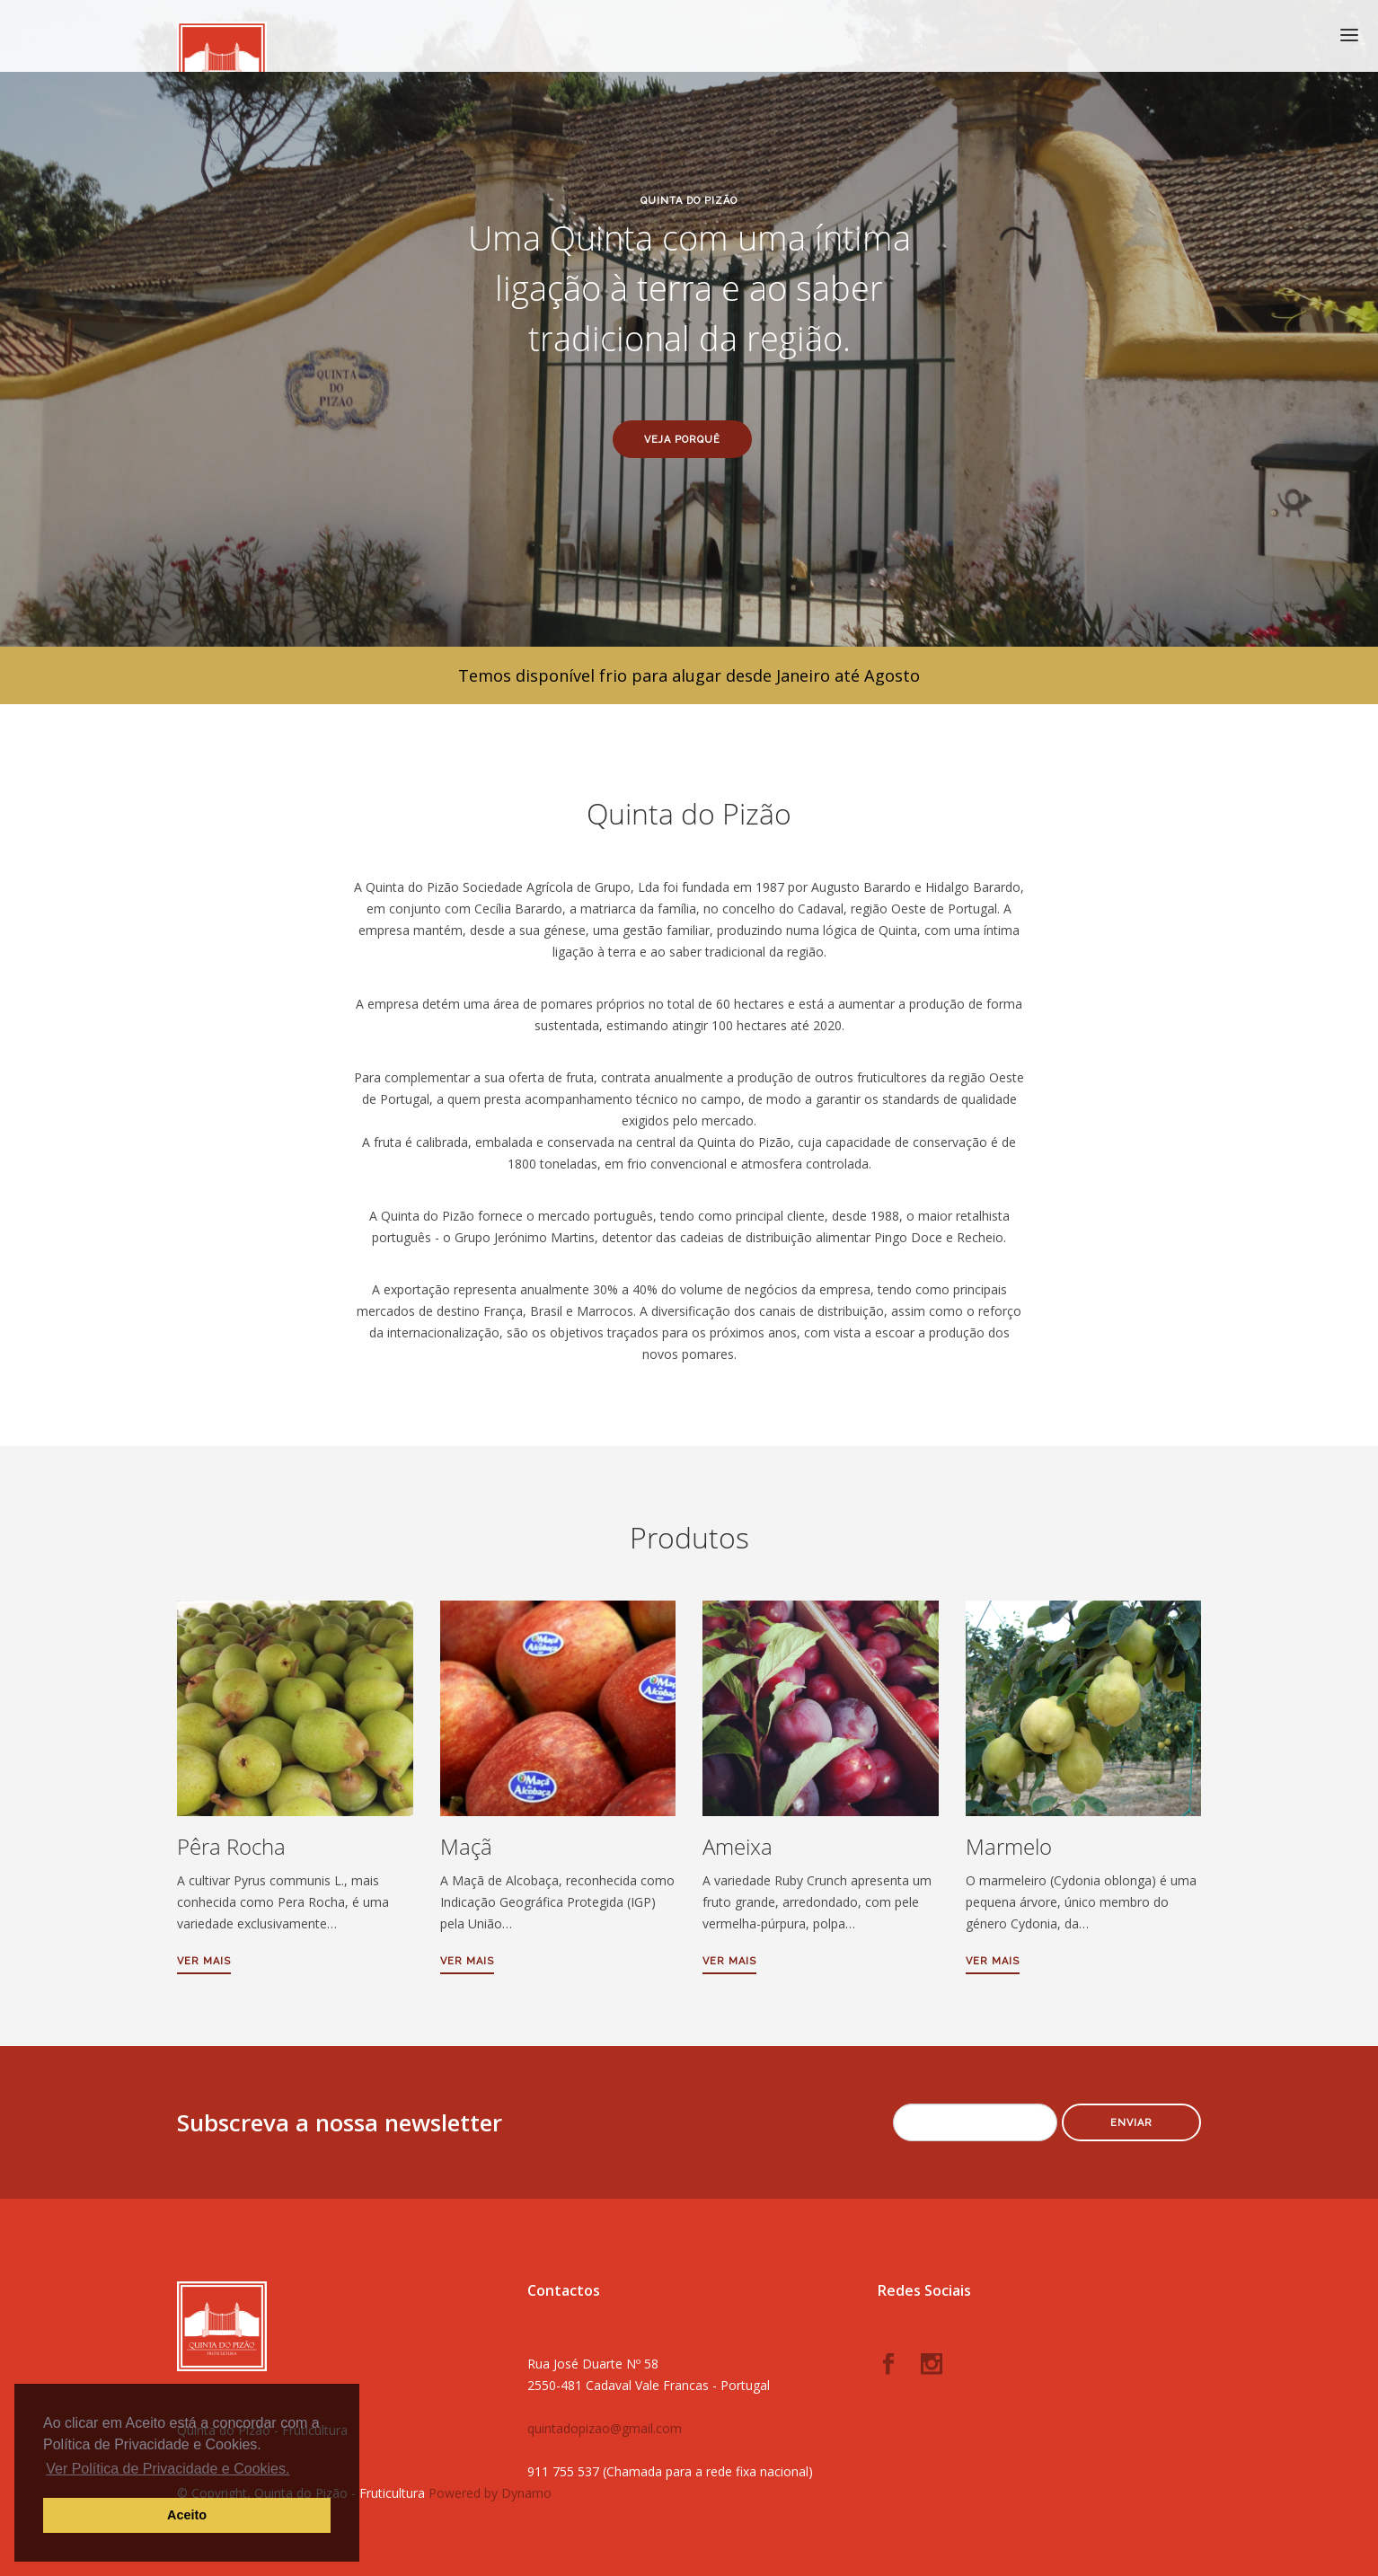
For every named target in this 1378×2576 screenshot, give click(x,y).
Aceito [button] (187, 2515)
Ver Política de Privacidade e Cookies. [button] (167, 2468)
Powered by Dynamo (490, 2492)
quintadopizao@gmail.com (604, 2428)
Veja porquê (682, 440)
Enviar (1131, 2123)
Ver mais (204, 1961)
